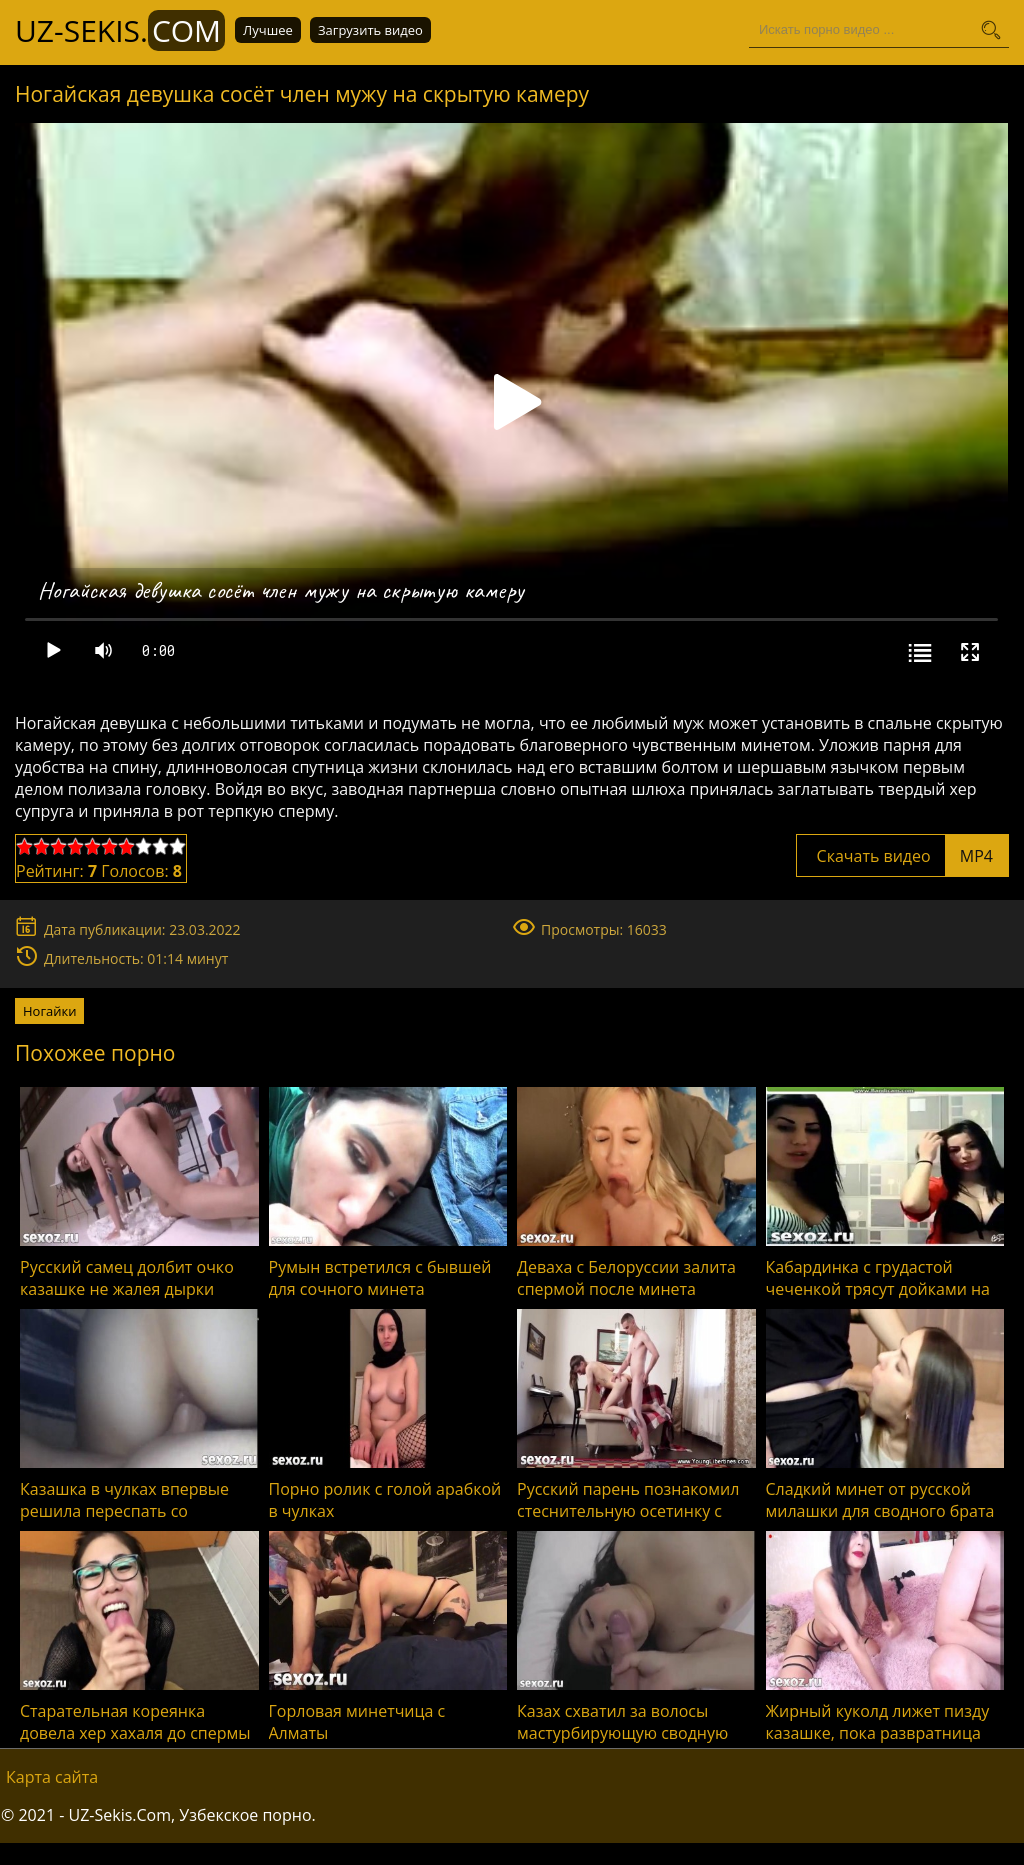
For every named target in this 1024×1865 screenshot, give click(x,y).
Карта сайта (52, 1777)
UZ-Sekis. (120, 30)
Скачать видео (902, 856)
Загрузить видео (370, 30)
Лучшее (268, 30)
